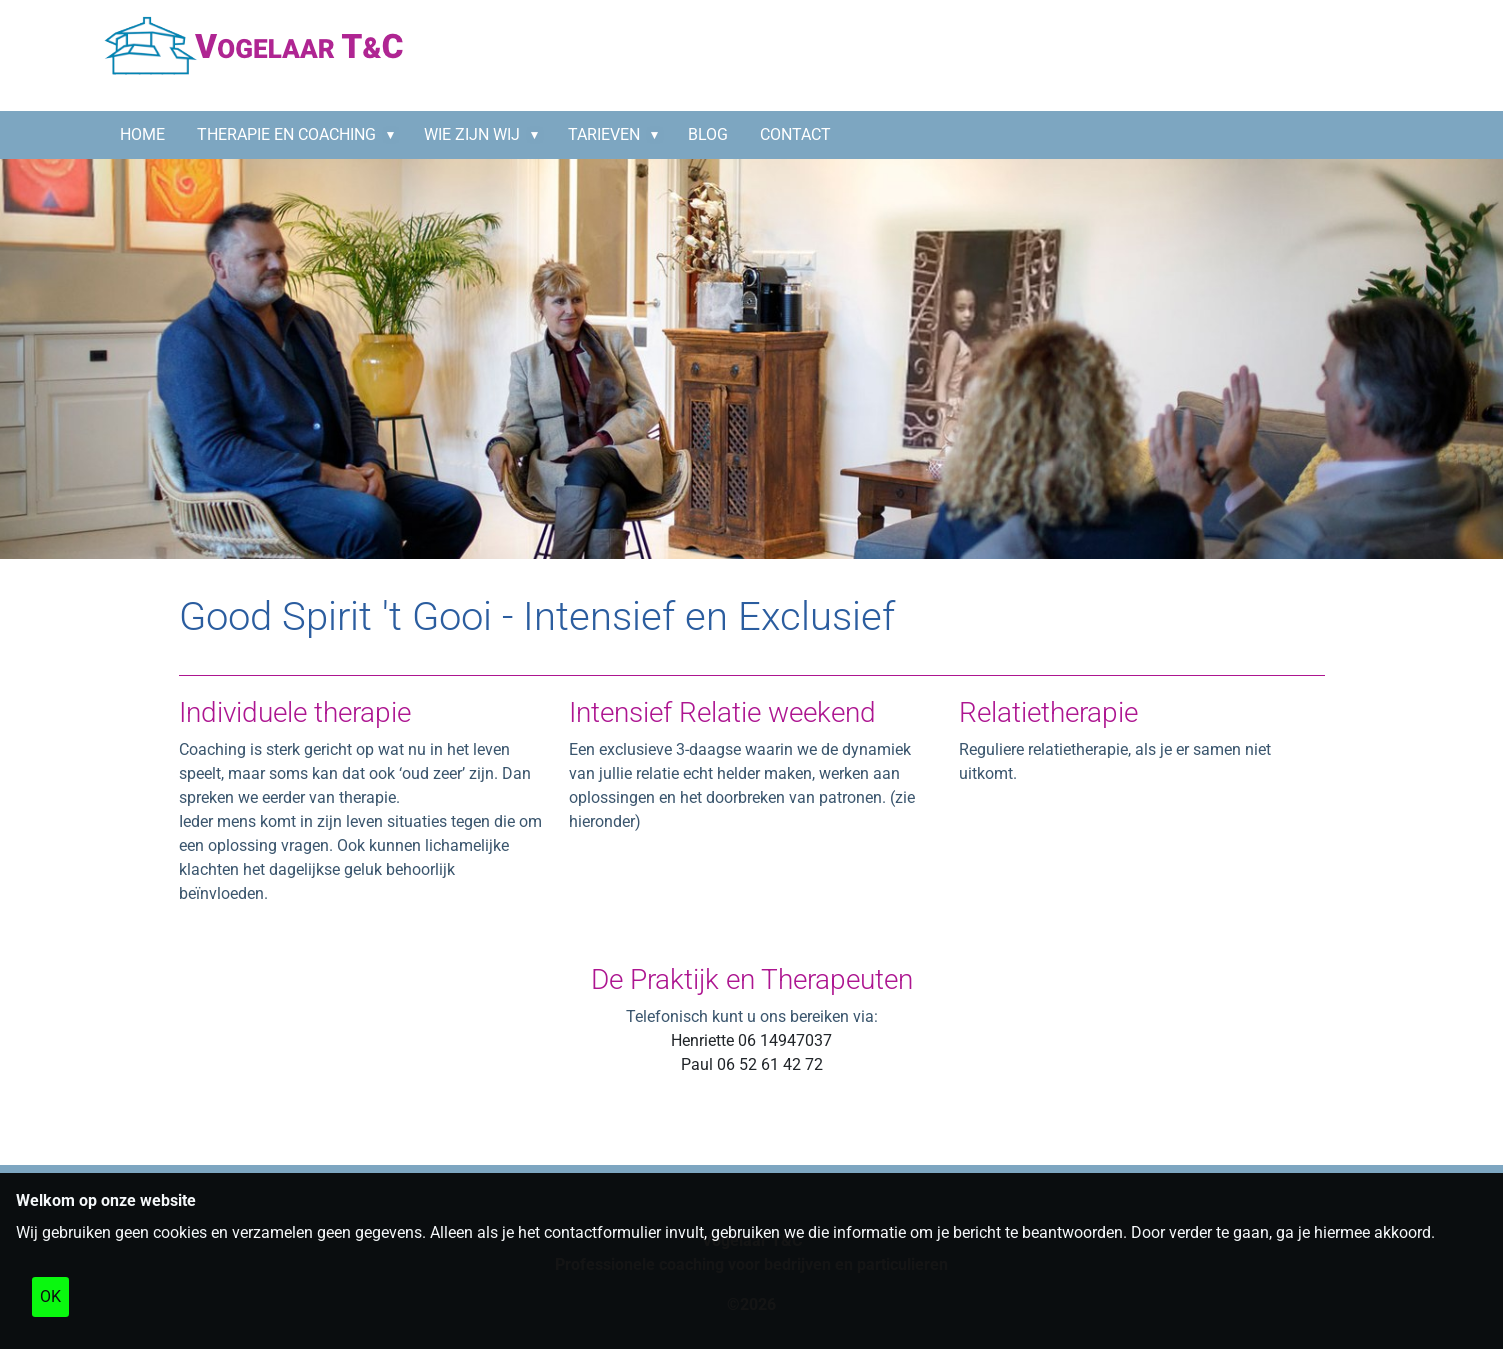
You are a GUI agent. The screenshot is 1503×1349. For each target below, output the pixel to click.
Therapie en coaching (286, 134)
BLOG (708, 134)
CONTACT (795, 134)
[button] (395, 135)
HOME (142, 134)
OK (50, 1296)
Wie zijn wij (472, 134)
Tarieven (604, 134)
